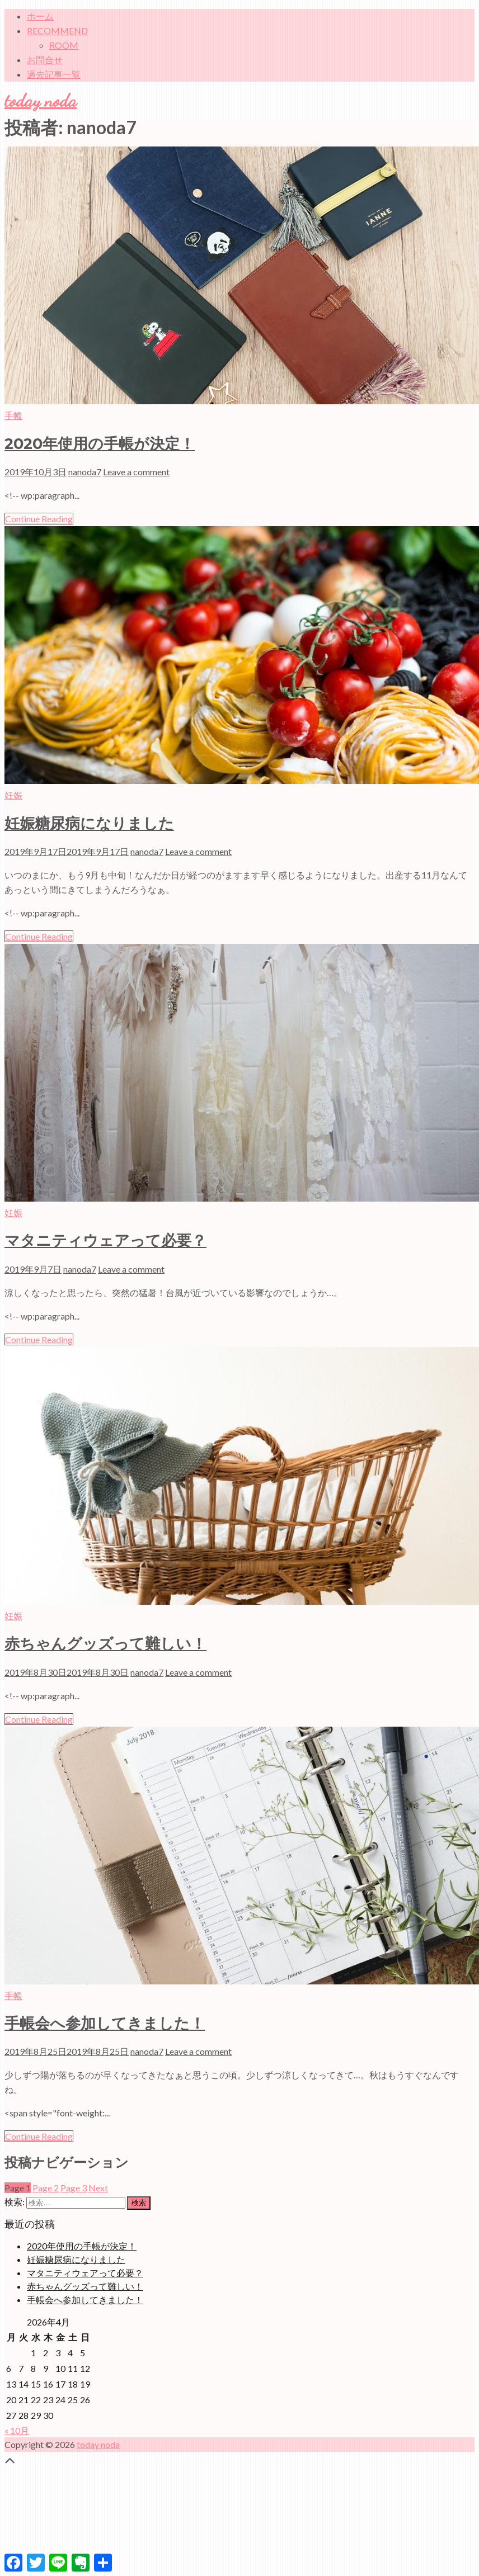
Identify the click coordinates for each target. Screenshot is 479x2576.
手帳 (13, 415)
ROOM (63, 45)
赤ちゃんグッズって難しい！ (105, 1643)
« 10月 (16, 2430)
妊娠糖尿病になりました (89, 823)
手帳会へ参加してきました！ (104, 2023)
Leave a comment (136, 471)
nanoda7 (84, 471)
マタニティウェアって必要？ (105, 1240)
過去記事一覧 (54, 74)
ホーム (40, 16)
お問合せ (45, 59)
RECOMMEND (57, 30)
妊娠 (13, 795)
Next (98, 2187)
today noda (40, 100)
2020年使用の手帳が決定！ (99, 443)
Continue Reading (39, 518)
